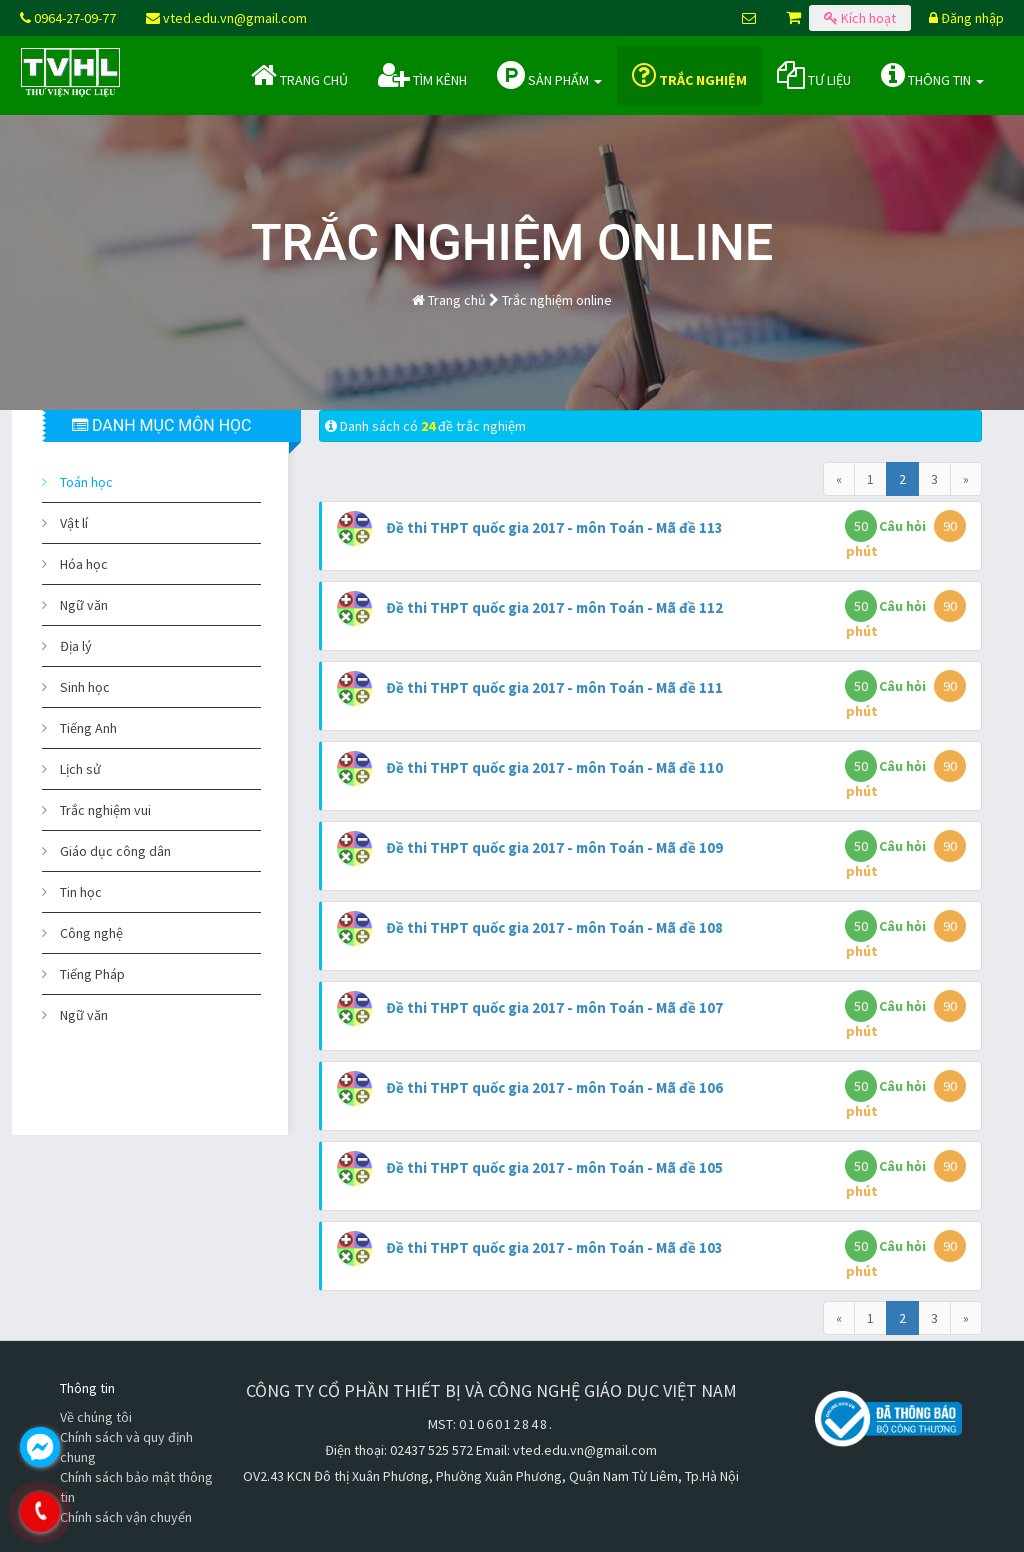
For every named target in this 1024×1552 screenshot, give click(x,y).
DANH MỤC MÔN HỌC (161, 425)
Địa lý (76, 646)
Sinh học (85, 687)
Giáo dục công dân (115, 851)
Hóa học (84, 564)
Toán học (86, 482)
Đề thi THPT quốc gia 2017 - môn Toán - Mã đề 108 (554, 927)
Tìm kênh (422, 75)
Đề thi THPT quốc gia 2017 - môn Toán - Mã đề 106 (554, 1087)
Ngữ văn (84, 605)
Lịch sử (80, 769)
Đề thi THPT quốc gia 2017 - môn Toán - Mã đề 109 (554, 847)
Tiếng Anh (88, 728)
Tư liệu (814, 75)
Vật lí (74, 523)
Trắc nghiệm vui (105, 810)
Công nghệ (91, 933)
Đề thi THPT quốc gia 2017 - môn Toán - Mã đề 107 (554, 1007)
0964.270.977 (125, 1512)
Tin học (81, 892)
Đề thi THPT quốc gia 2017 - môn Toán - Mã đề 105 (554, 1167)
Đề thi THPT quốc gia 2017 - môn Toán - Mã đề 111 (554, 687)
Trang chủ (299, 75)
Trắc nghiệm (689, 75)
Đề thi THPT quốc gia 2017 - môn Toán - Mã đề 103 (554, 1247)
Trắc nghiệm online (557, 300)
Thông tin (932, 75)
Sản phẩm (549, 75)
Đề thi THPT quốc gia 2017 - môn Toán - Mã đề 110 (554, 767)
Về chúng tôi (96, 1417)
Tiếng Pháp (92, 974)
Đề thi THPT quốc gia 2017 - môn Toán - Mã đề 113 (554, 527)
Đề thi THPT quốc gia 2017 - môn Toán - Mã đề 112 (554, 607)
